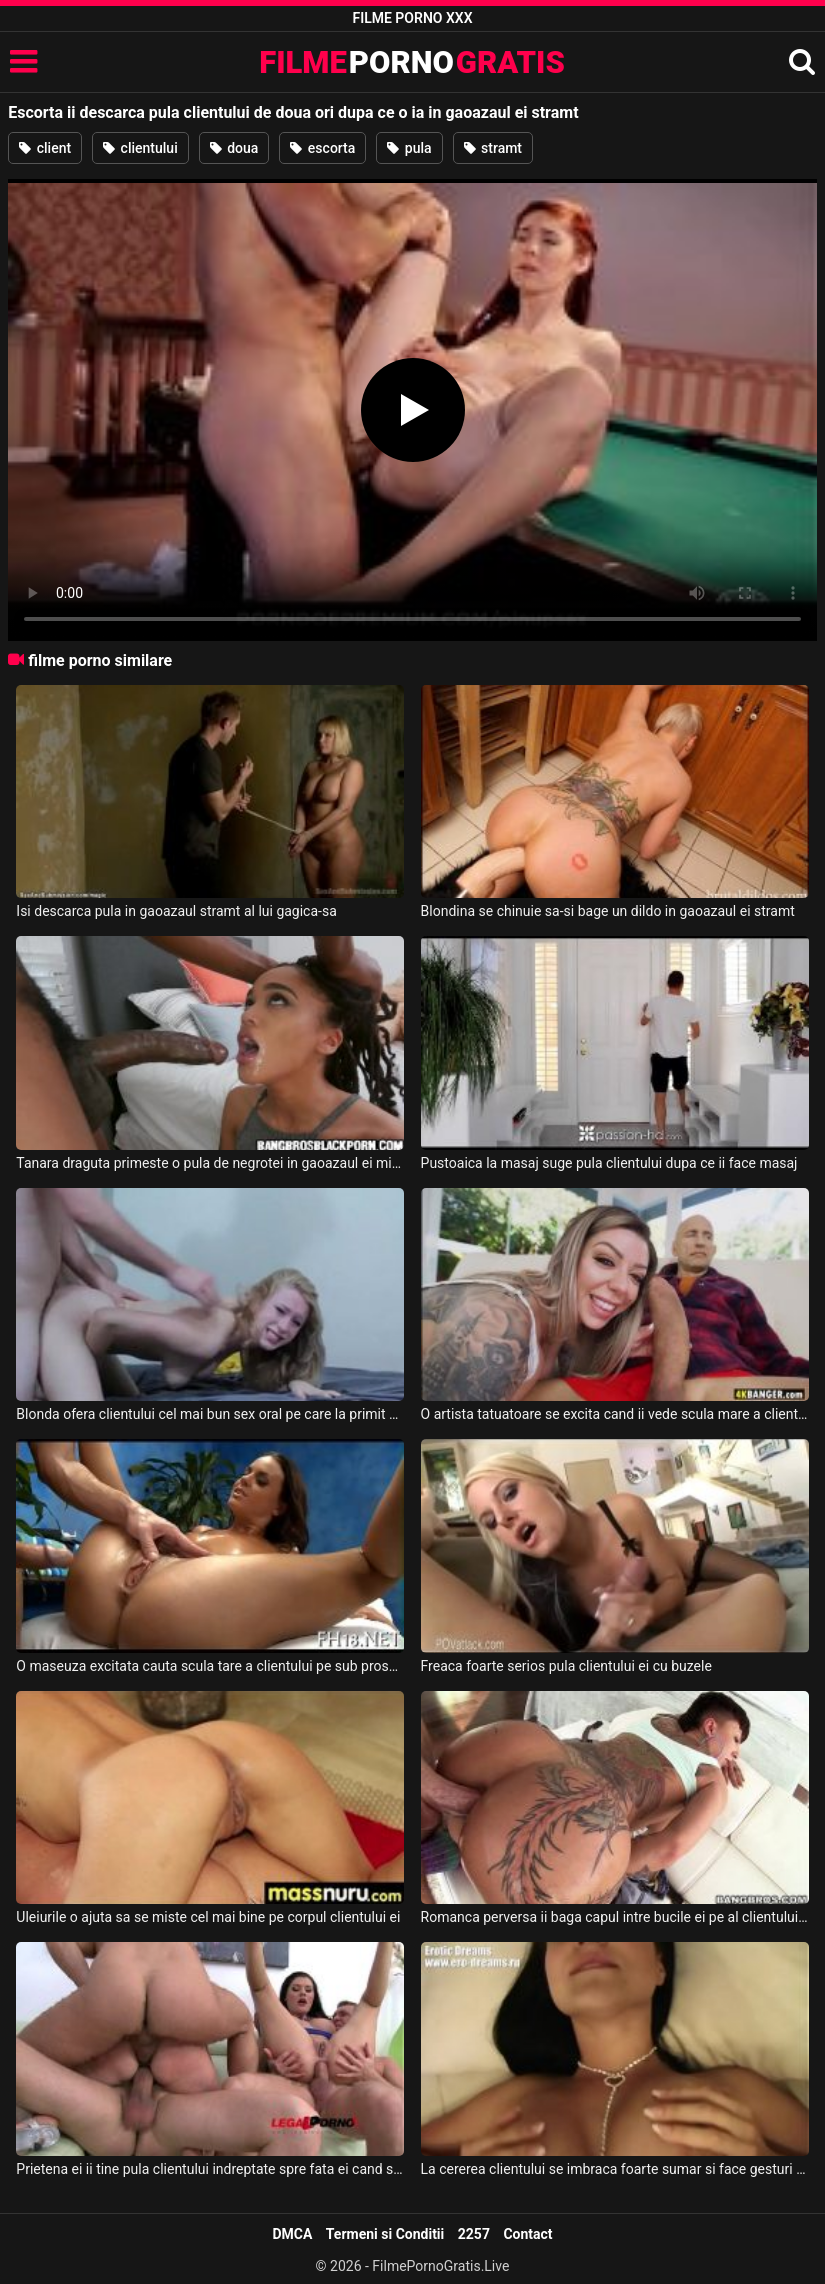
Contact (527, 2234)
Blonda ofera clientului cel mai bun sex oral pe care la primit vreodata (210, 1414)
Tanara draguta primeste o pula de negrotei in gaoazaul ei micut (210, 1163)
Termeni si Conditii (385, 2234)
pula (409, 148)
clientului (140, 148)
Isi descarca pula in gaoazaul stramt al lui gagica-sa (176, 911)
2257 (474, 2234)
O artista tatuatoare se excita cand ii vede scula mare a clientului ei (615, 1414)
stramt (493, 148)
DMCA (292, 2234)
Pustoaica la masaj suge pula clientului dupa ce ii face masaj (609, 1163)
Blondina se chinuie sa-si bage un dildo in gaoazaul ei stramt (608, 911)
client (45, 148)
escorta (322, 148)
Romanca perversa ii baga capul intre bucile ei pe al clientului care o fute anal (615, 1917)
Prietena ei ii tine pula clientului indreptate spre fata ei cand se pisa (210, 2169)
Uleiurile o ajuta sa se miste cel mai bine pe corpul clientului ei (208, 1917)
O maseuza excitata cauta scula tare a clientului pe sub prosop (210, 1666)
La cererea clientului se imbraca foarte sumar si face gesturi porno (615, 2169)
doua (234, 148)
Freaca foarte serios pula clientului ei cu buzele (566, 1666)
